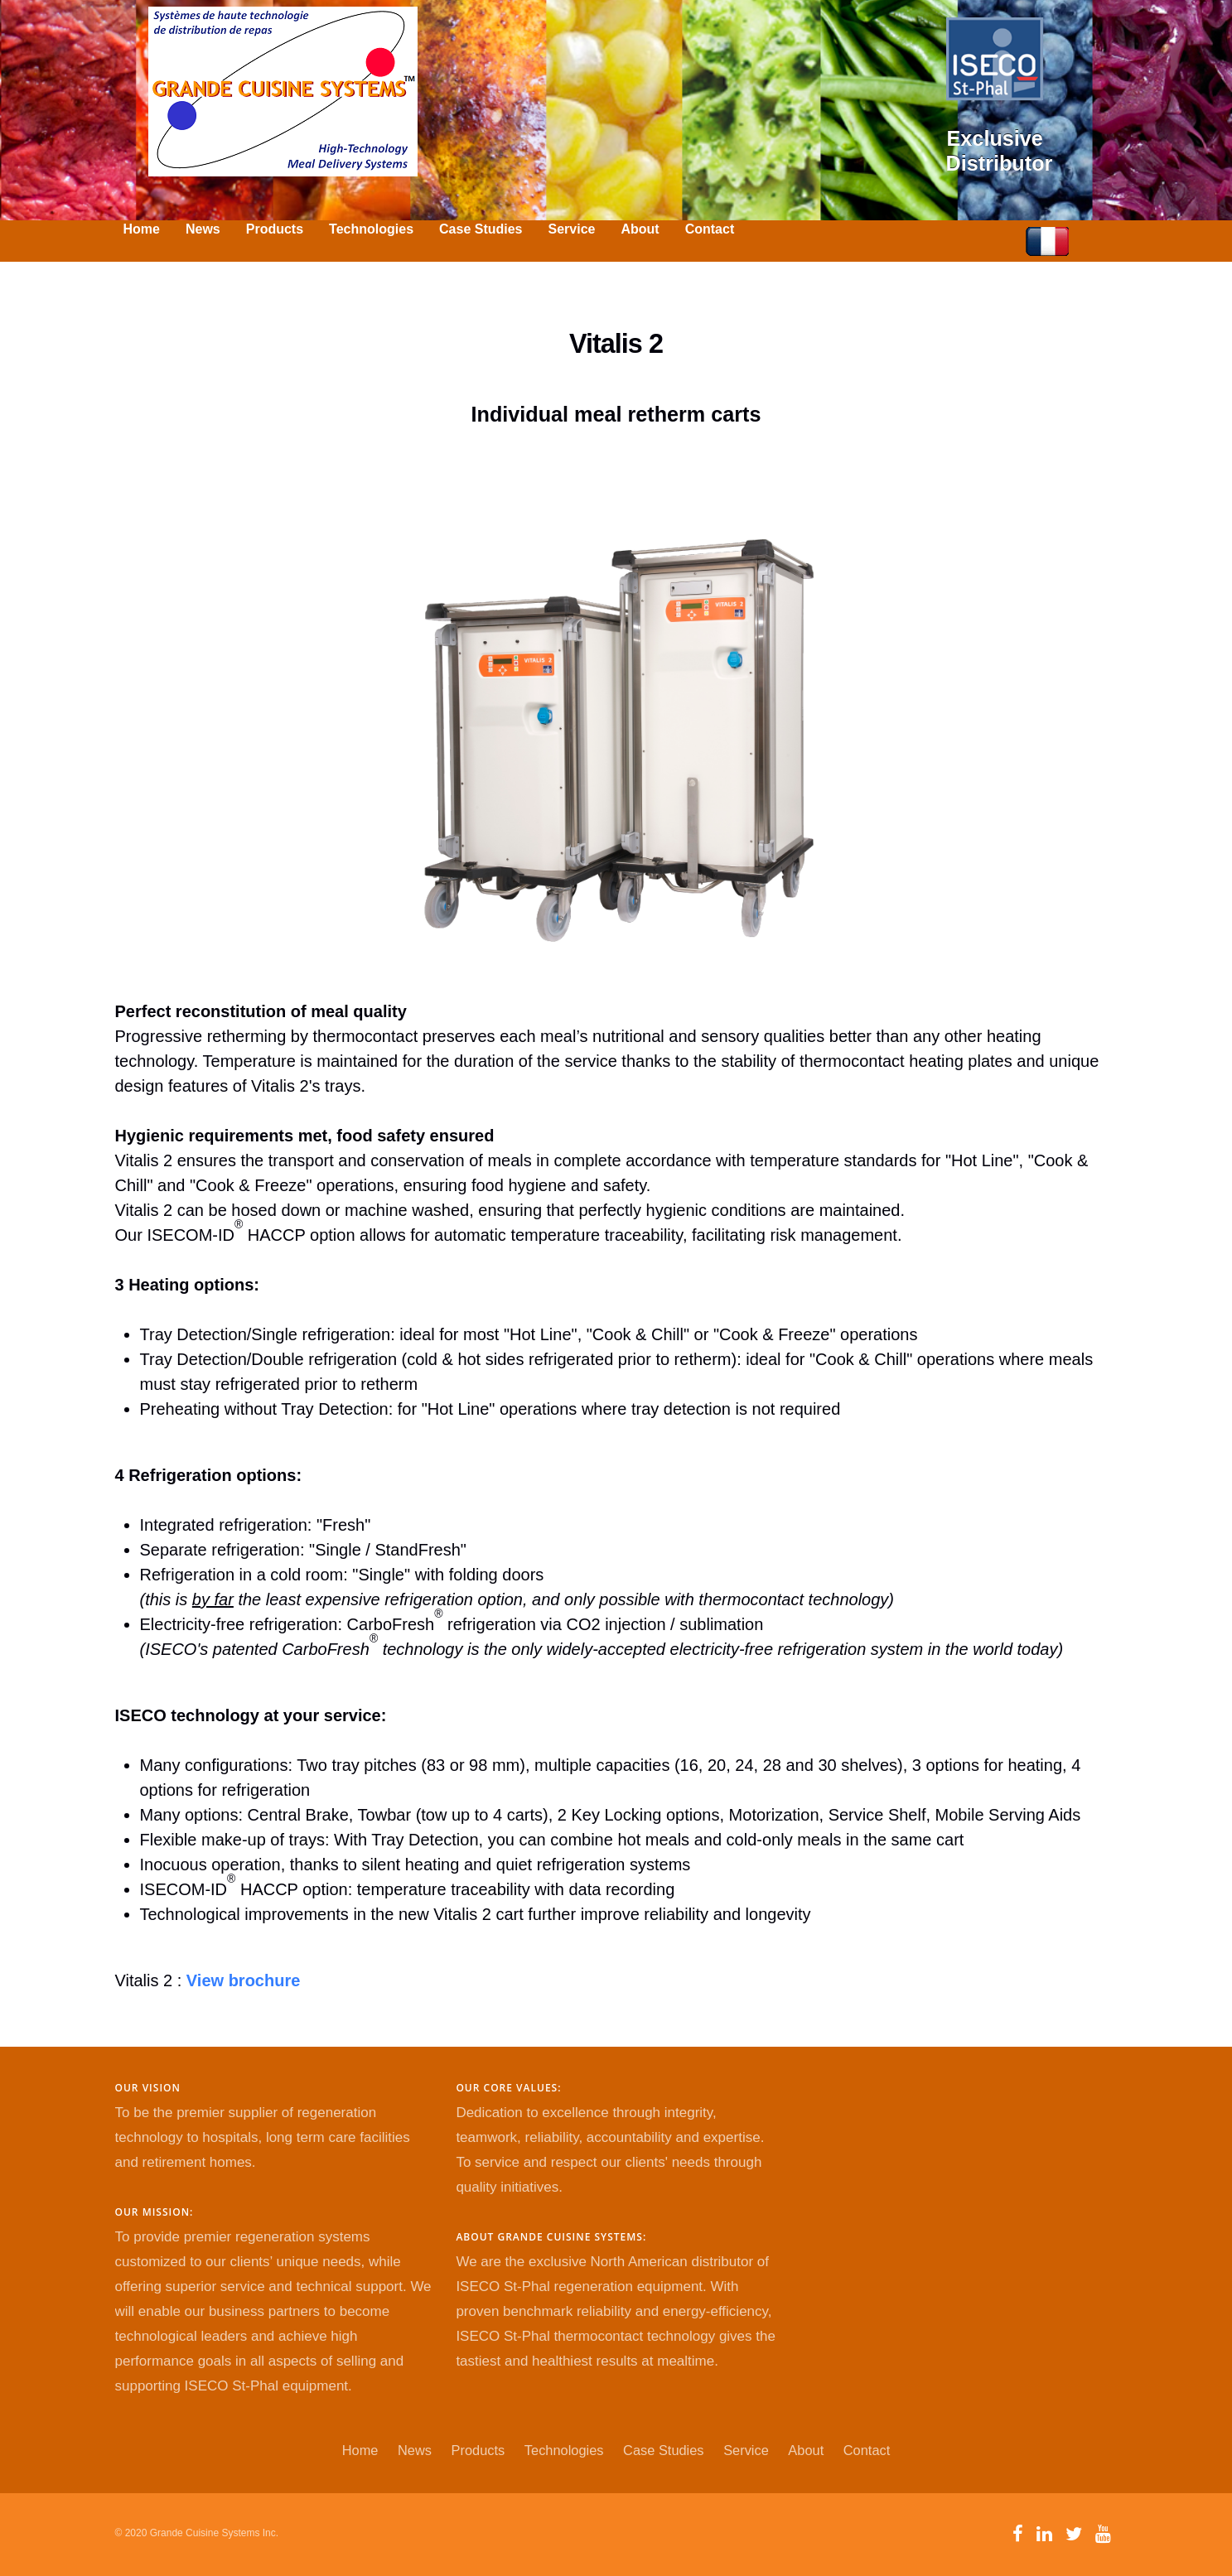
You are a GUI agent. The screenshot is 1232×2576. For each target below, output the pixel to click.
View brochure (243, 1980)
